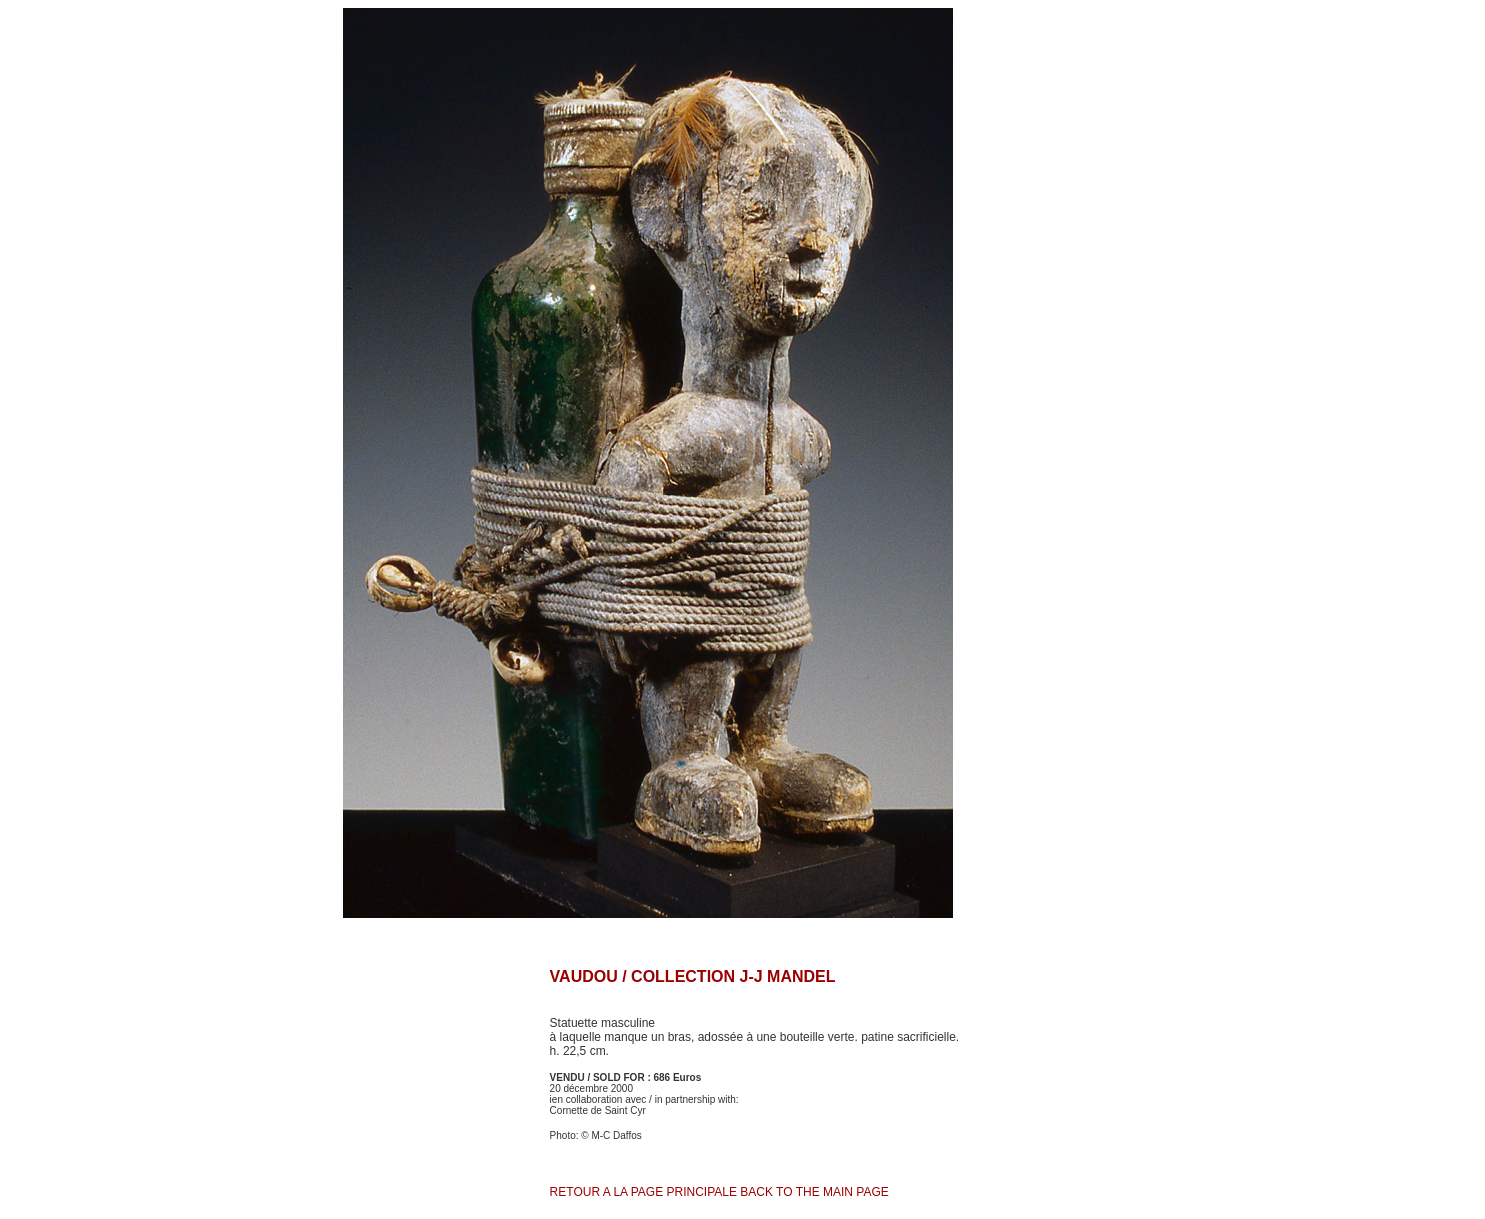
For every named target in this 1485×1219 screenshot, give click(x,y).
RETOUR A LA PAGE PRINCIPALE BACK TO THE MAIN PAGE (719, 1192)
